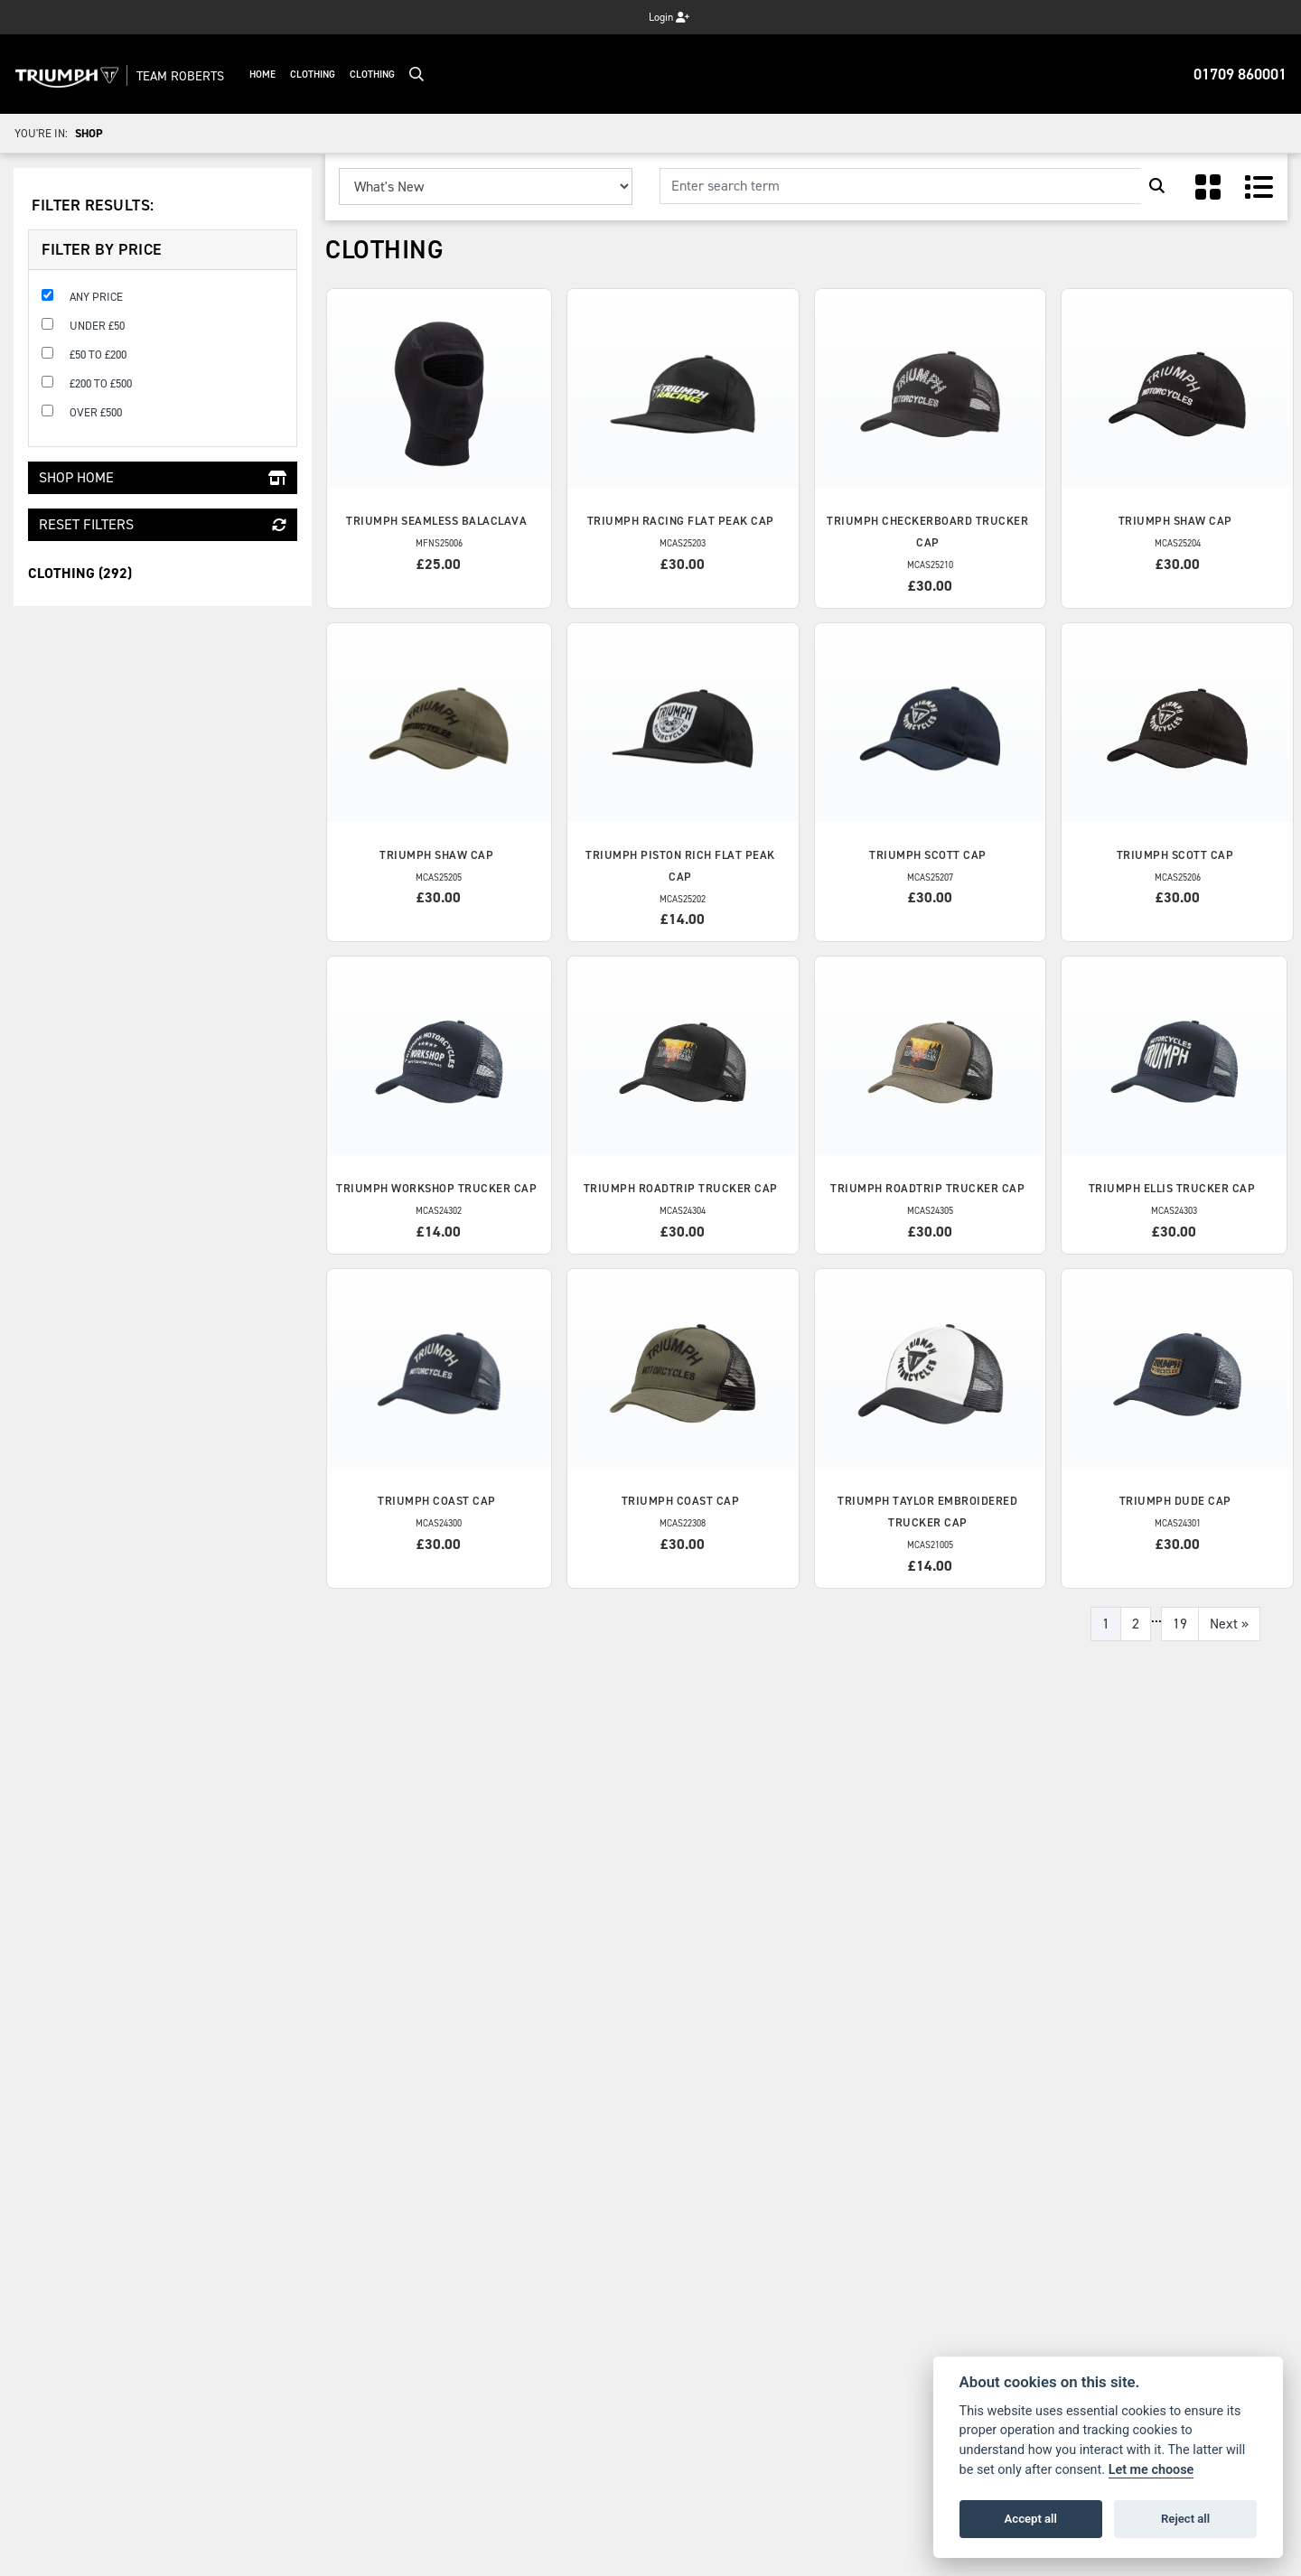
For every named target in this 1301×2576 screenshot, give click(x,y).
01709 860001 (1240, 74)
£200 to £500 (101, 383)
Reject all (1185, 2518)
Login (669, 17)
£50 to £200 (98, 354)
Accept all (1031, 2518)
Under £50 (97, 325)
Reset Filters (162, 524)
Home (288, 74)
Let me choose (1151, 2470)
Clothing (337, 74)
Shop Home (162, 477)
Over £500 (96, 412)
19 (1180, 1623)
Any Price (96, 296)
